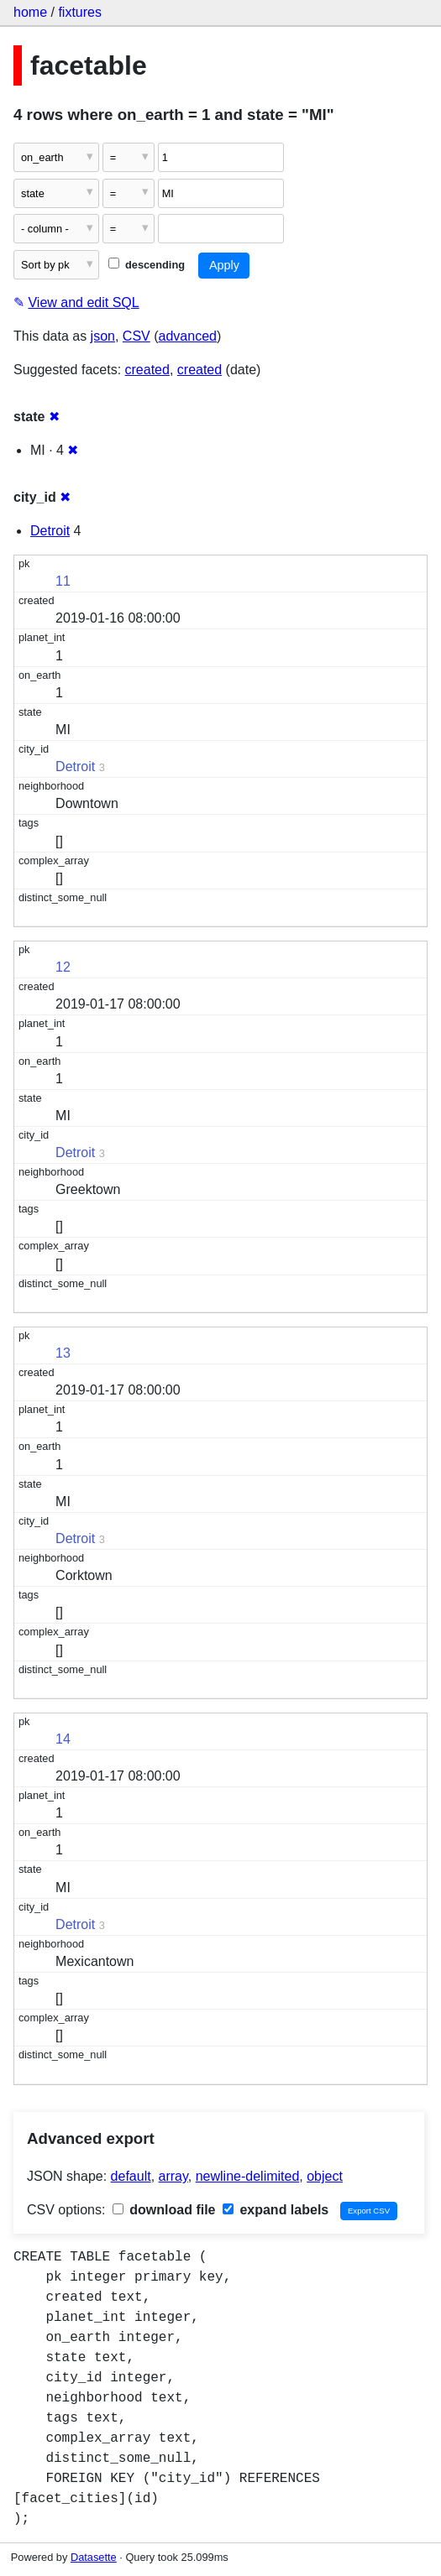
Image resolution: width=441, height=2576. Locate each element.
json (103, 336)
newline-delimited (248, 2176)
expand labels (275, 2210)
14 (63, 1739)
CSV (136, 336)
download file (164, 2210)
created (147, 369)
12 (63, 967)
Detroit (50, 531)
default (131, 2176)
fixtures (80, 12)
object (325, 2176)
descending (146, 264)
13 (63, 1353)
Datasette (94, 2557)
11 (63, 581)
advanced (188, 336)
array (173, 2176)
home (30, 12)
